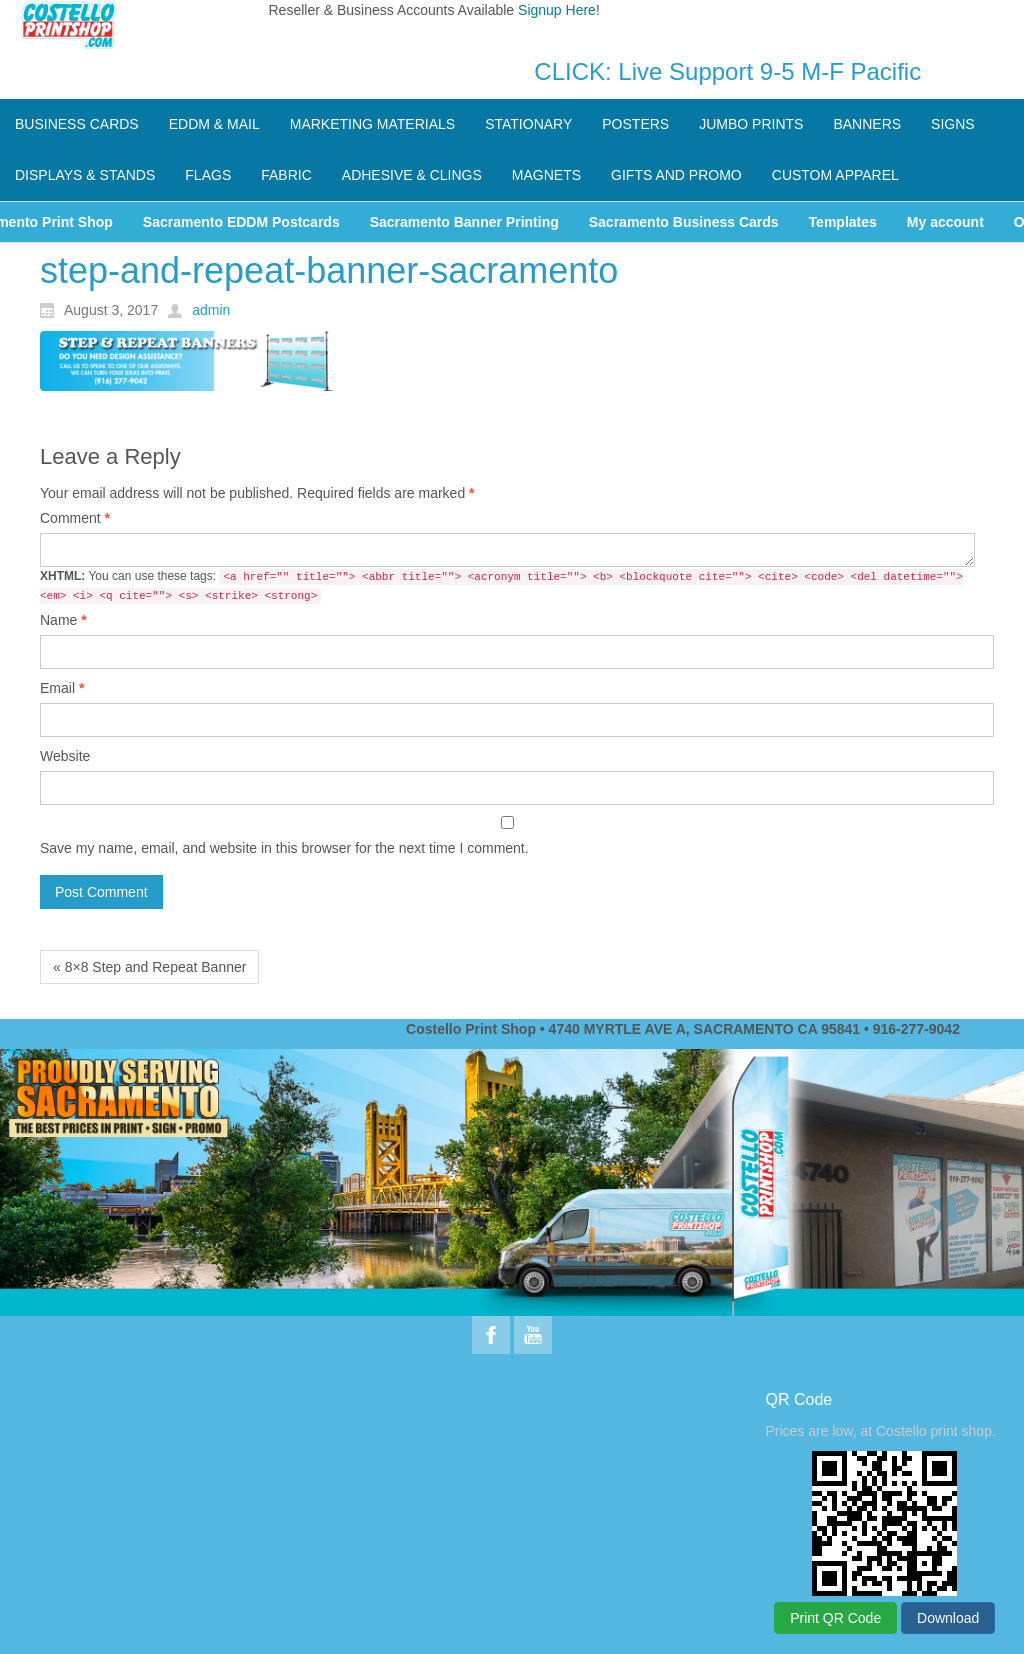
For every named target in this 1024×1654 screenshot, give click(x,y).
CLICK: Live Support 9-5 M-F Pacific (727, 71)
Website (65, 756)
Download (948, 1618)
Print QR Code (835, 1618)
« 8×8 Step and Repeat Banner (149, 967)
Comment (75, 518)
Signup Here (557, 10)
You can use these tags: (501, 586)
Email (62, 688)
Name (63, 620)
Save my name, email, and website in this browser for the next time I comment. (284, 848)
